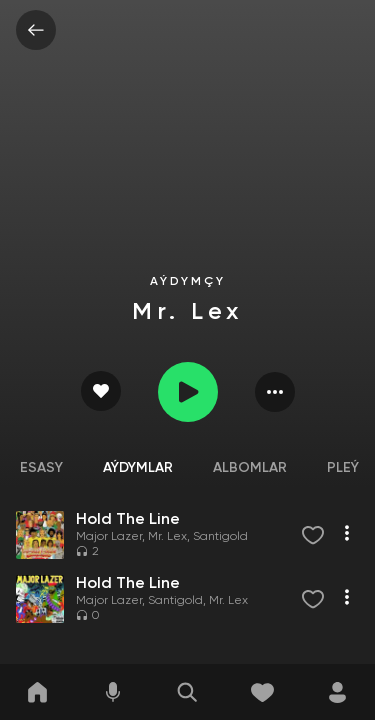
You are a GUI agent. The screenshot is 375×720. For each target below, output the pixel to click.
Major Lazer (109, 537)
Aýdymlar (138, 468)
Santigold (220, 537)
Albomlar (250, 468)
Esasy (41, 468)
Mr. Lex (167, 537)
